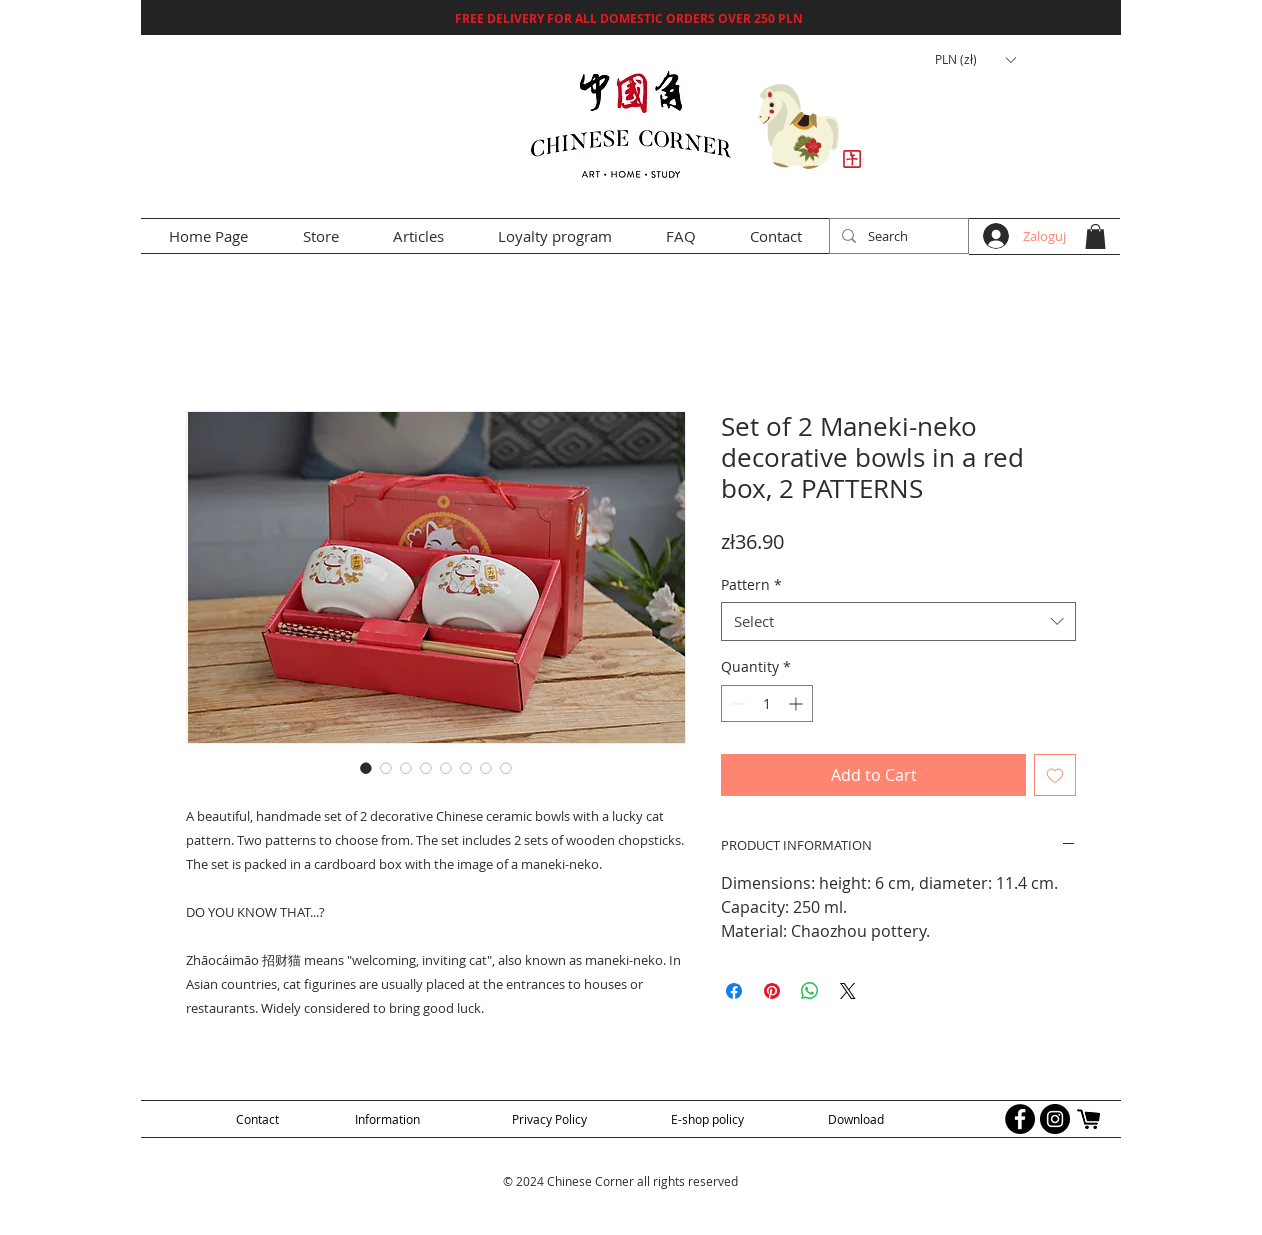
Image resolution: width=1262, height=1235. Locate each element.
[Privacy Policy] (549, 1118)
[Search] (897, 236)
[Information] (387, 1118)
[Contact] (257, 1118)
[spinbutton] (767, 703)
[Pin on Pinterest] (772, 991)
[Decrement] (736, 703)
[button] (975, 60)
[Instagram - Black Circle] (1055, 1119)
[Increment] (797, 703)
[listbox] (975, 60)
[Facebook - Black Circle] (1020, 1119)
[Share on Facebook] (734, 991)
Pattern (751, 584)
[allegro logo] (1090, 1119)
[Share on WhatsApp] (810, 991)
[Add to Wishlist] (1055, 775)
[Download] (856, 1118)
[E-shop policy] (707, 1118)
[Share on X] (848, 991)
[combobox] (898, 621)
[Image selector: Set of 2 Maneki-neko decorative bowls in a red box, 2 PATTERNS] (366, 768)
